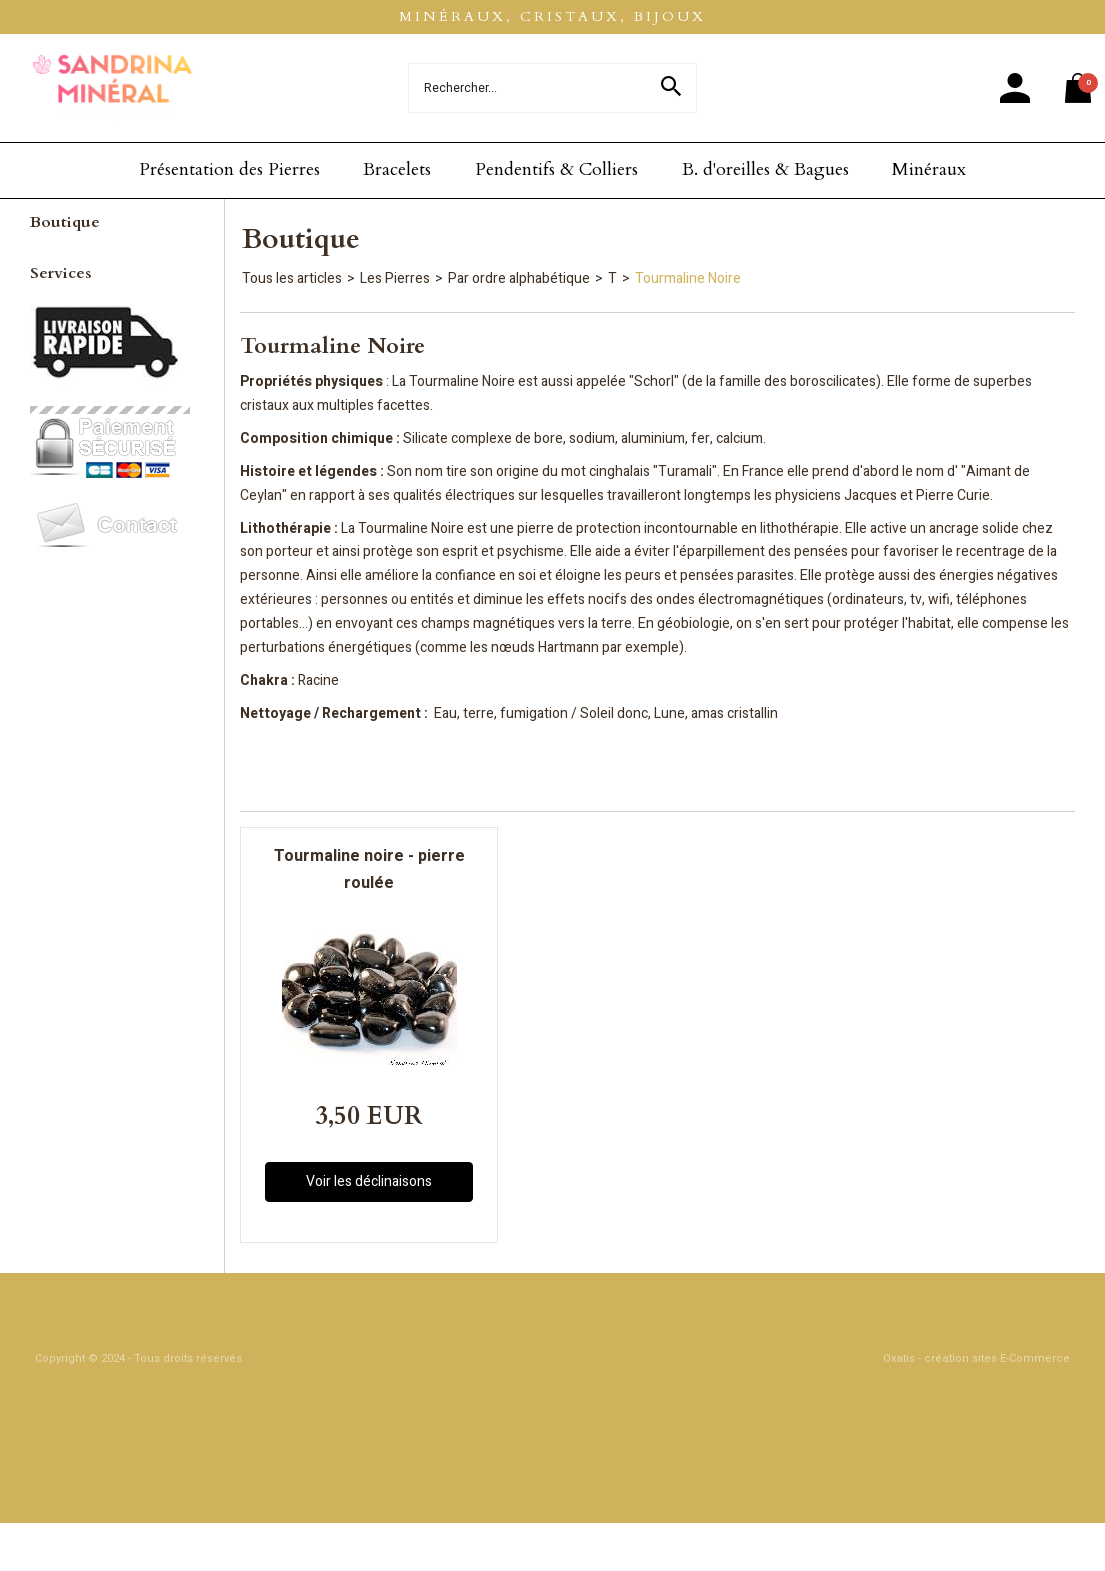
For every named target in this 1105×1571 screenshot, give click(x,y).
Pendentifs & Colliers (556, 169)
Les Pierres (395, 278)
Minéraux (929, 169)
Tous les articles (292, 278)
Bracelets (397, 169)
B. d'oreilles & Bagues (765, 169)
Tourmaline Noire (688, 278)
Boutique (65, 222)
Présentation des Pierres (229, 169)
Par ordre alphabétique (519, 278)
